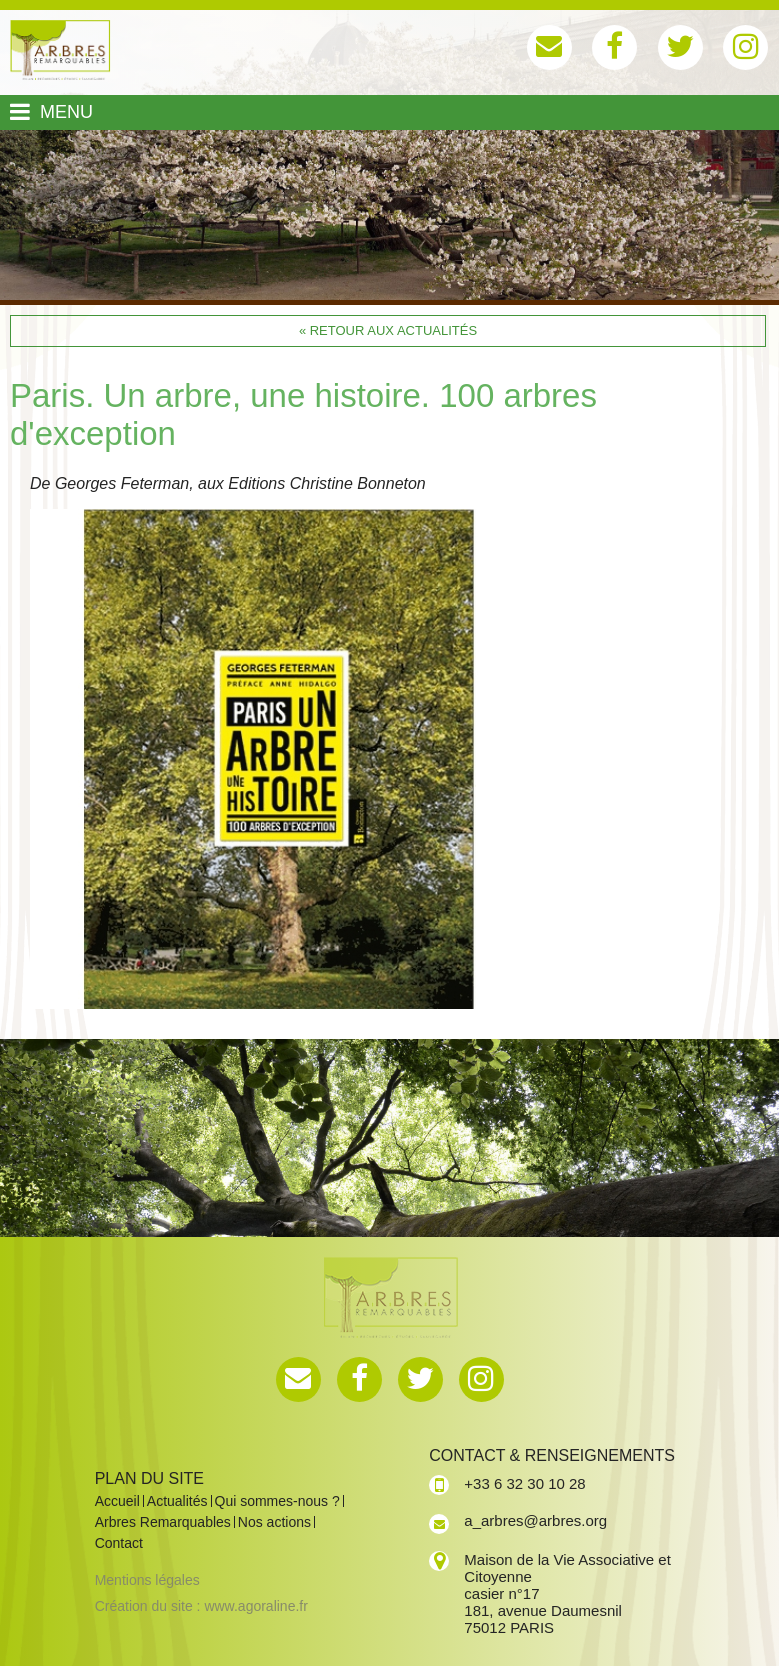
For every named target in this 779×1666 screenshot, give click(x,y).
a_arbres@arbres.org (535, 1520)
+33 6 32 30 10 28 (524, 1483)
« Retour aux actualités (388, 330)
